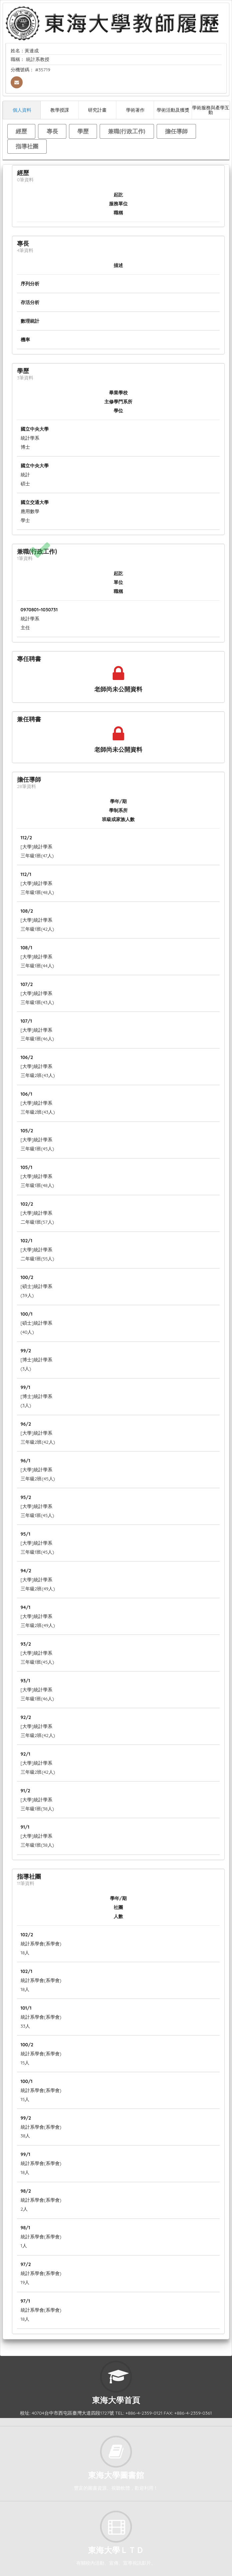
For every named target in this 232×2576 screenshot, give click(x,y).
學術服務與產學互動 (210, 110)
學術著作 (135, 110)
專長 (52, 131)
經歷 (21, 131)
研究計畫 (97, 110)
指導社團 (27, 146)
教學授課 (59, 110)
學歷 (83, 131)
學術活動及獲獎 (173, 110)
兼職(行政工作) (126, 131)
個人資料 (22, 110)
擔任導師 (176, 131)
